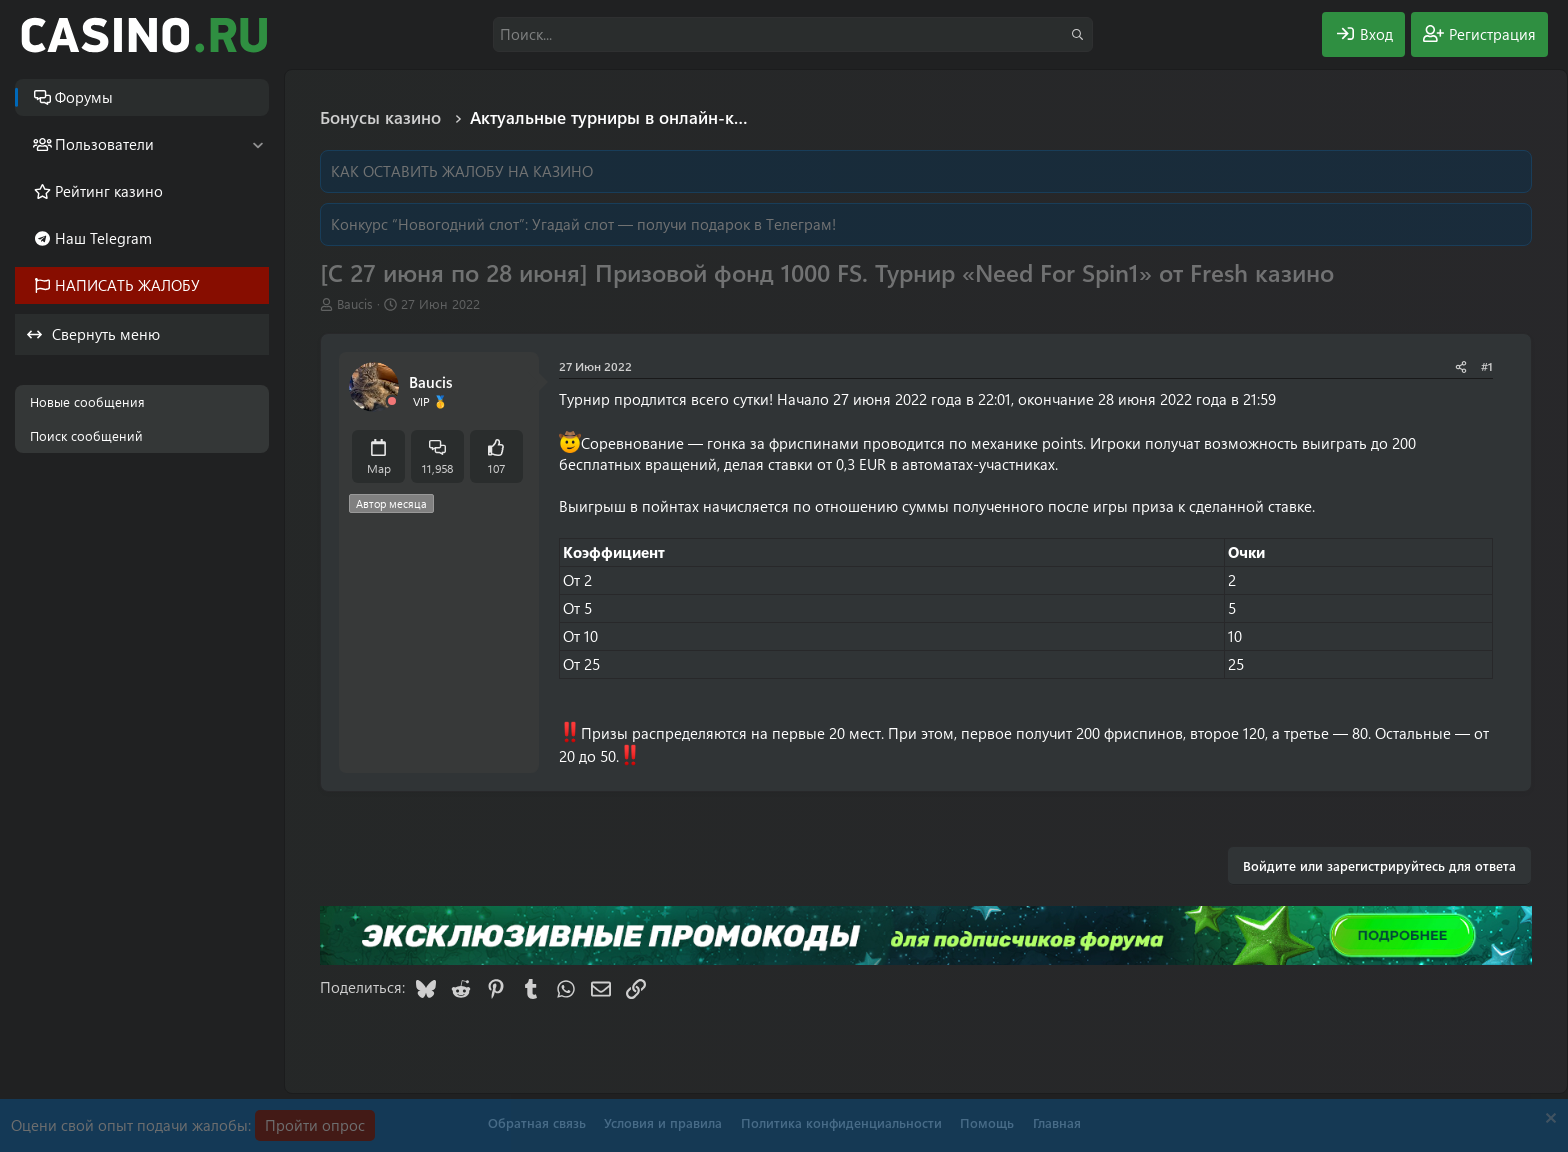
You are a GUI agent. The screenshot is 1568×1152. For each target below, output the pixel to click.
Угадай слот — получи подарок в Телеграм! (684, 224)
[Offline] (392, 401)
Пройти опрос (315, 1125)
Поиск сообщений (86, 435)
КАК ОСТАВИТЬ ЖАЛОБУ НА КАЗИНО (462, 171)
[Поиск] (793, 34)
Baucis (355, 303)
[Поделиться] (1461, 366)
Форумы (84, 97)
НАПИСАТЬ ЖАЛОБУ (127, 285)
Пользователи (104, 144)
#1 (1487, 366)
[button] (257, 144)
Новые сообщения (87, 401)
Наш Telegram (103, 238)
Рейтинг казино (109, 191)
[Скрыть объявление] (1548, 1120)
